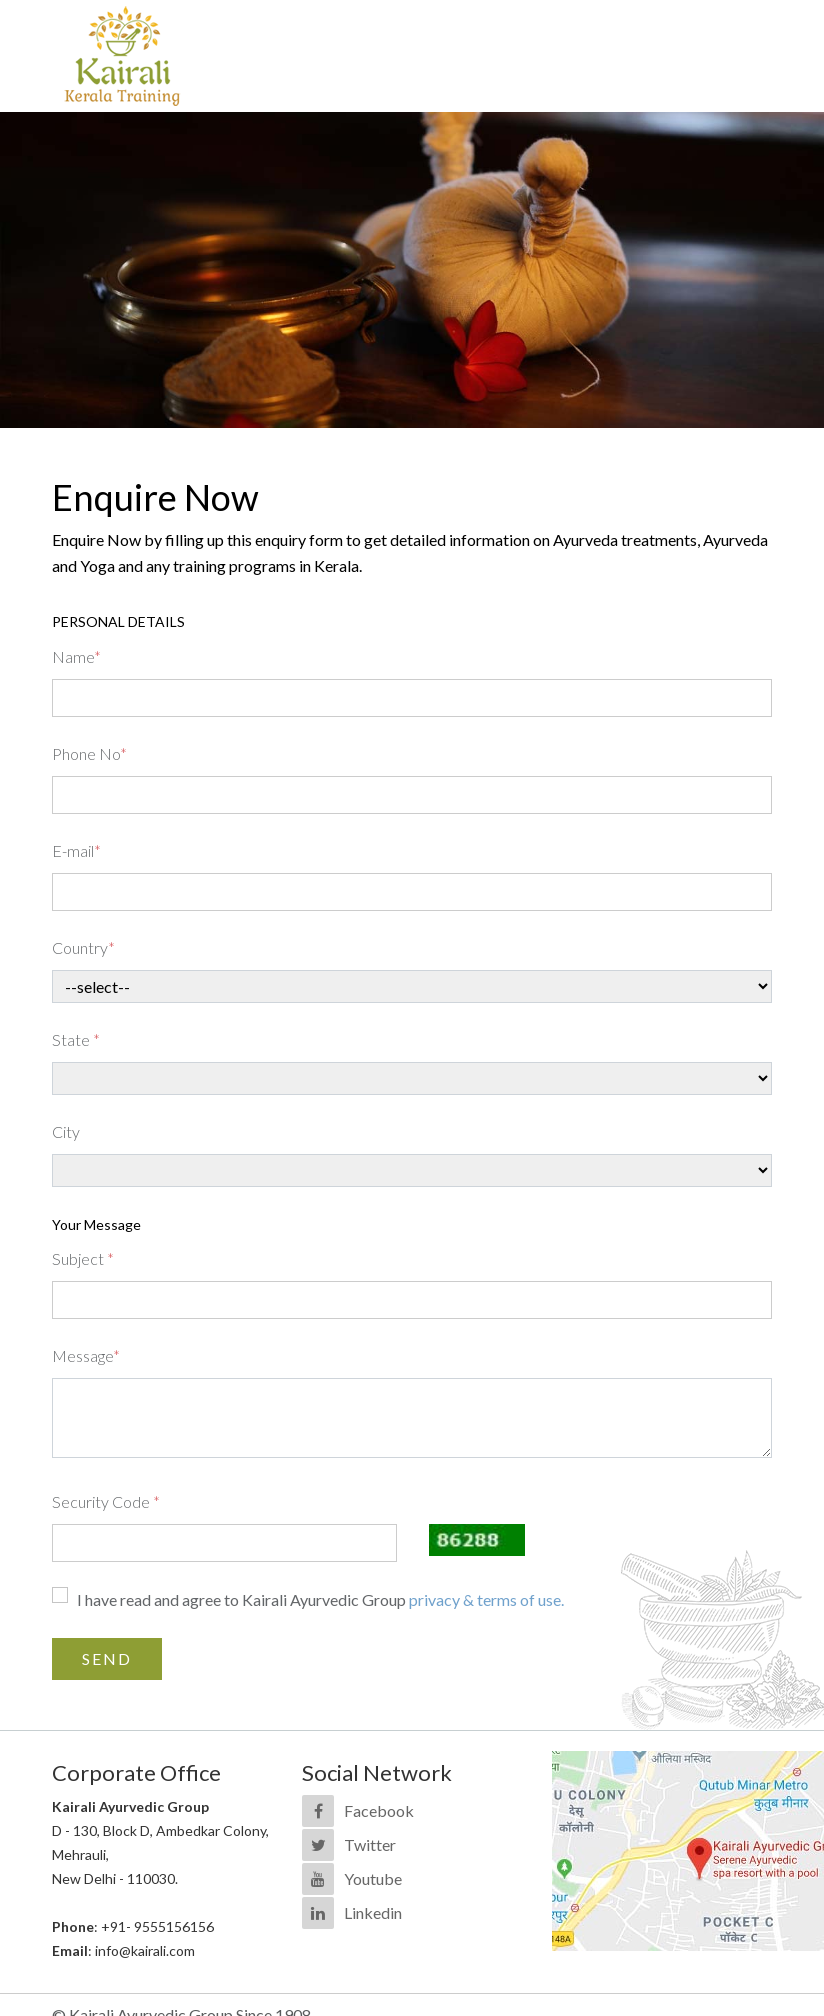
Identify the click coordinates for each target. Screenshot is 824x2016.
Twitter (370, 1844)
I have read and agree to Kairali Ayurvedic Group (320, 1599)
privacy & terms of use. (486, 1599)
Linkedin (373, 1912)
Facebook (379, 1810)
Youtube (373, 1878)
